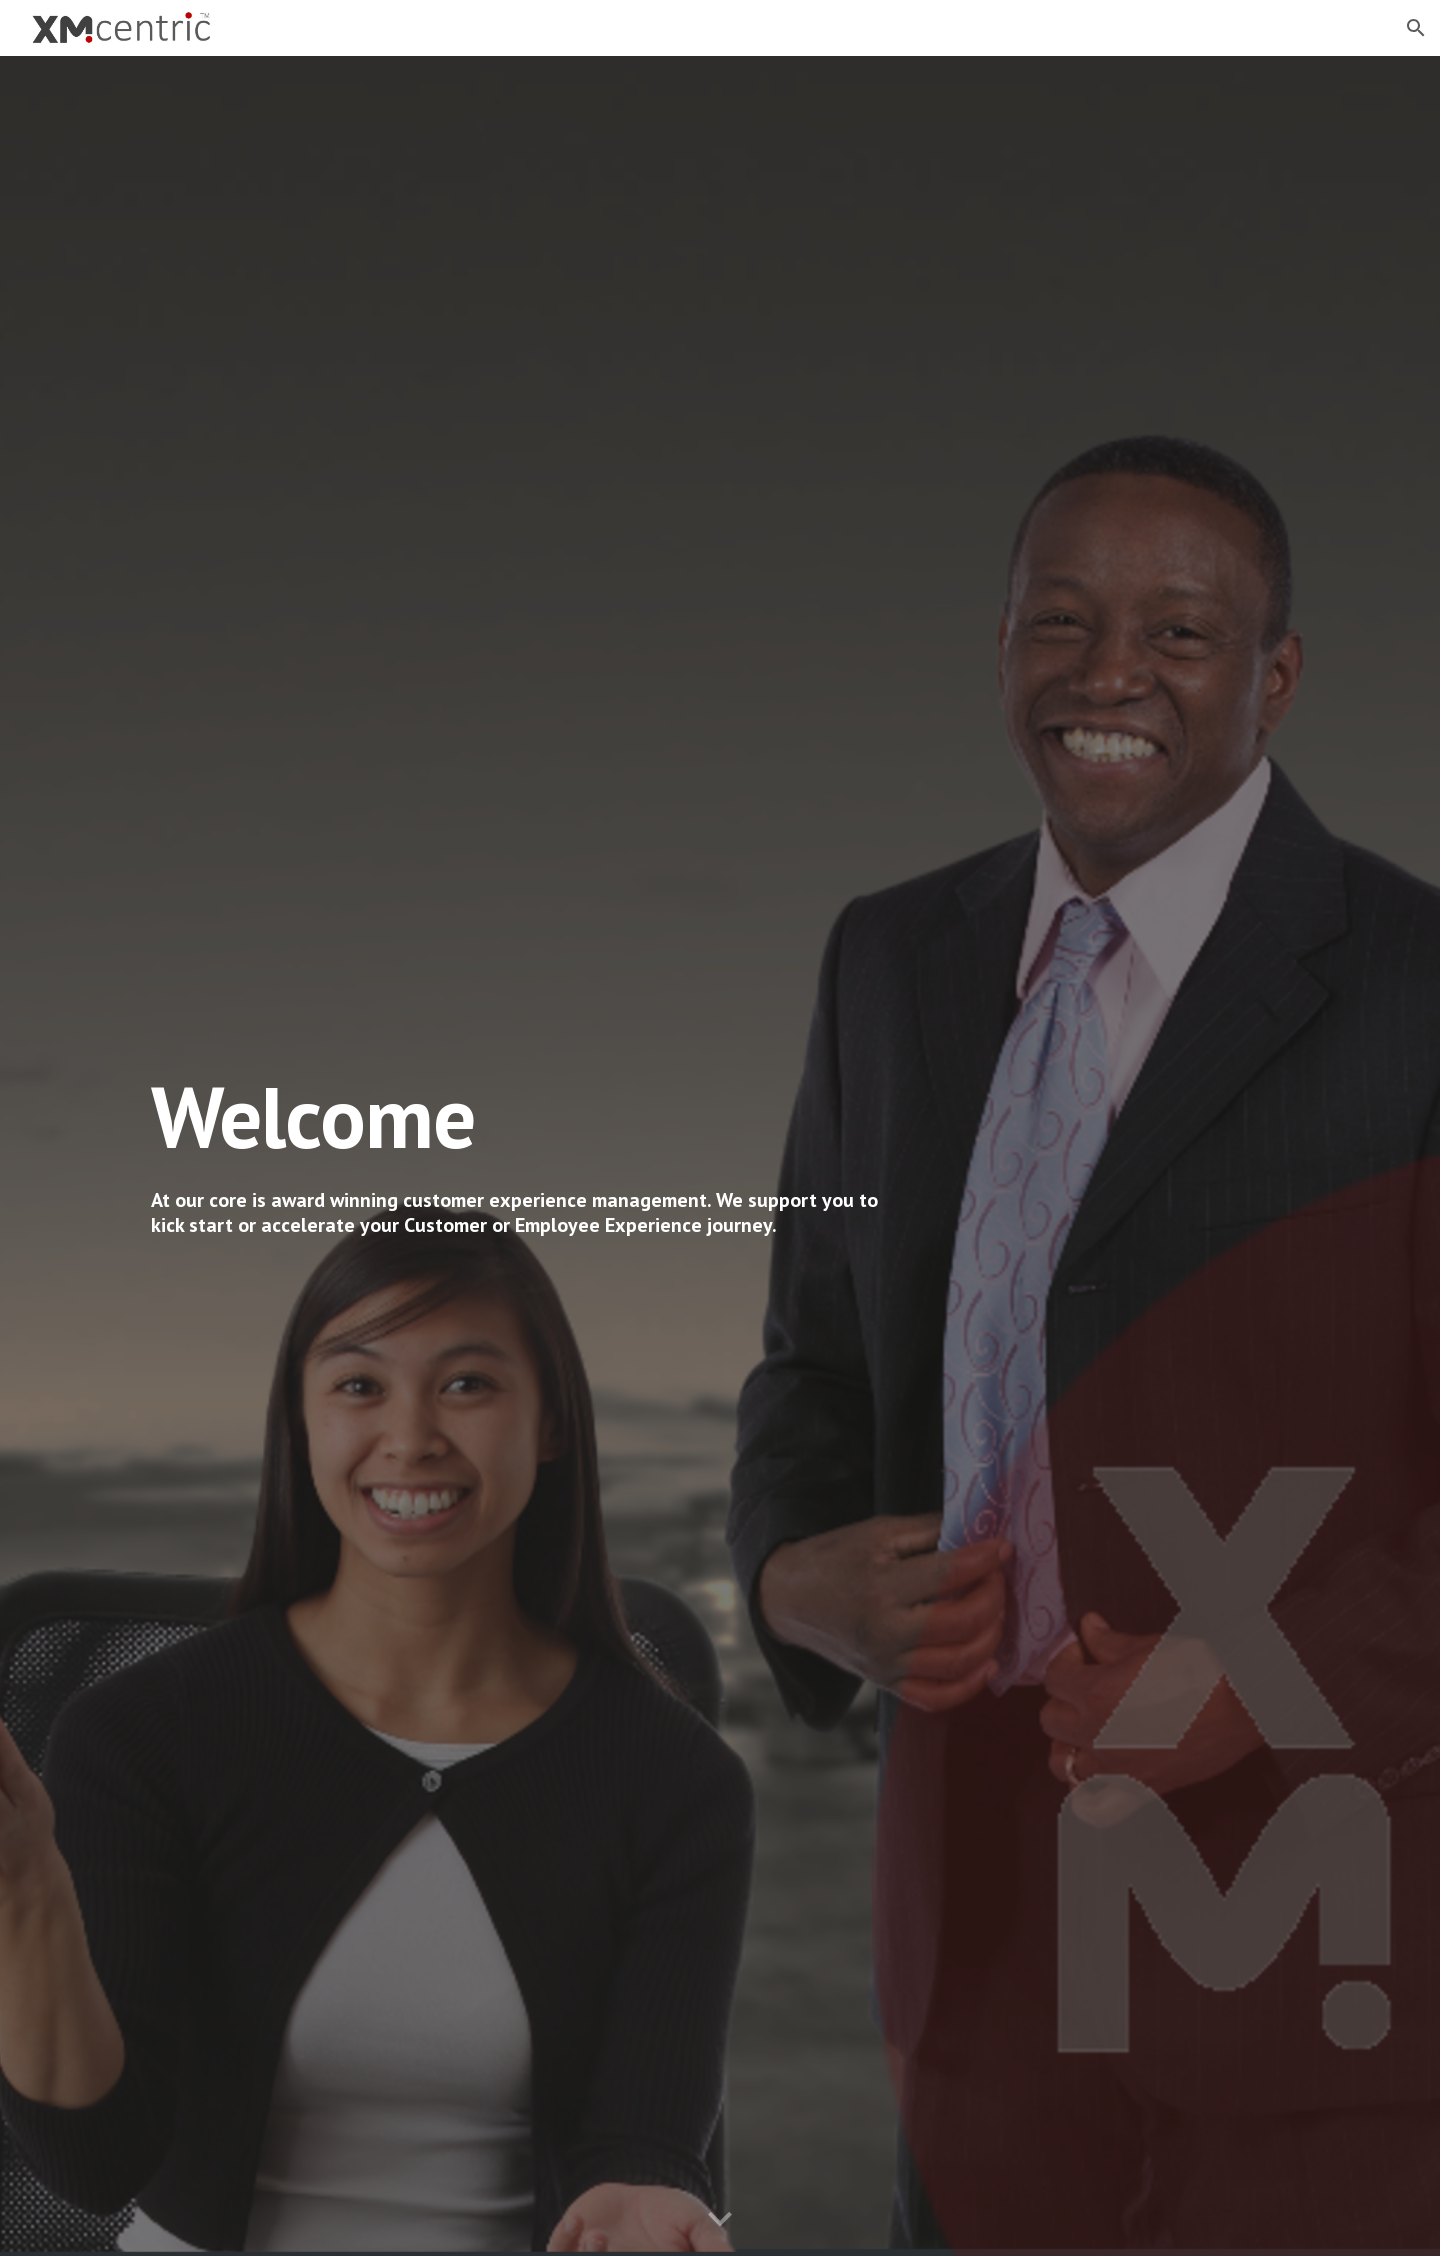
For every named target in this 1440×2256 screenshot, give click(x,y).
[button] (1416, 28)
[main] (523, 1116)
